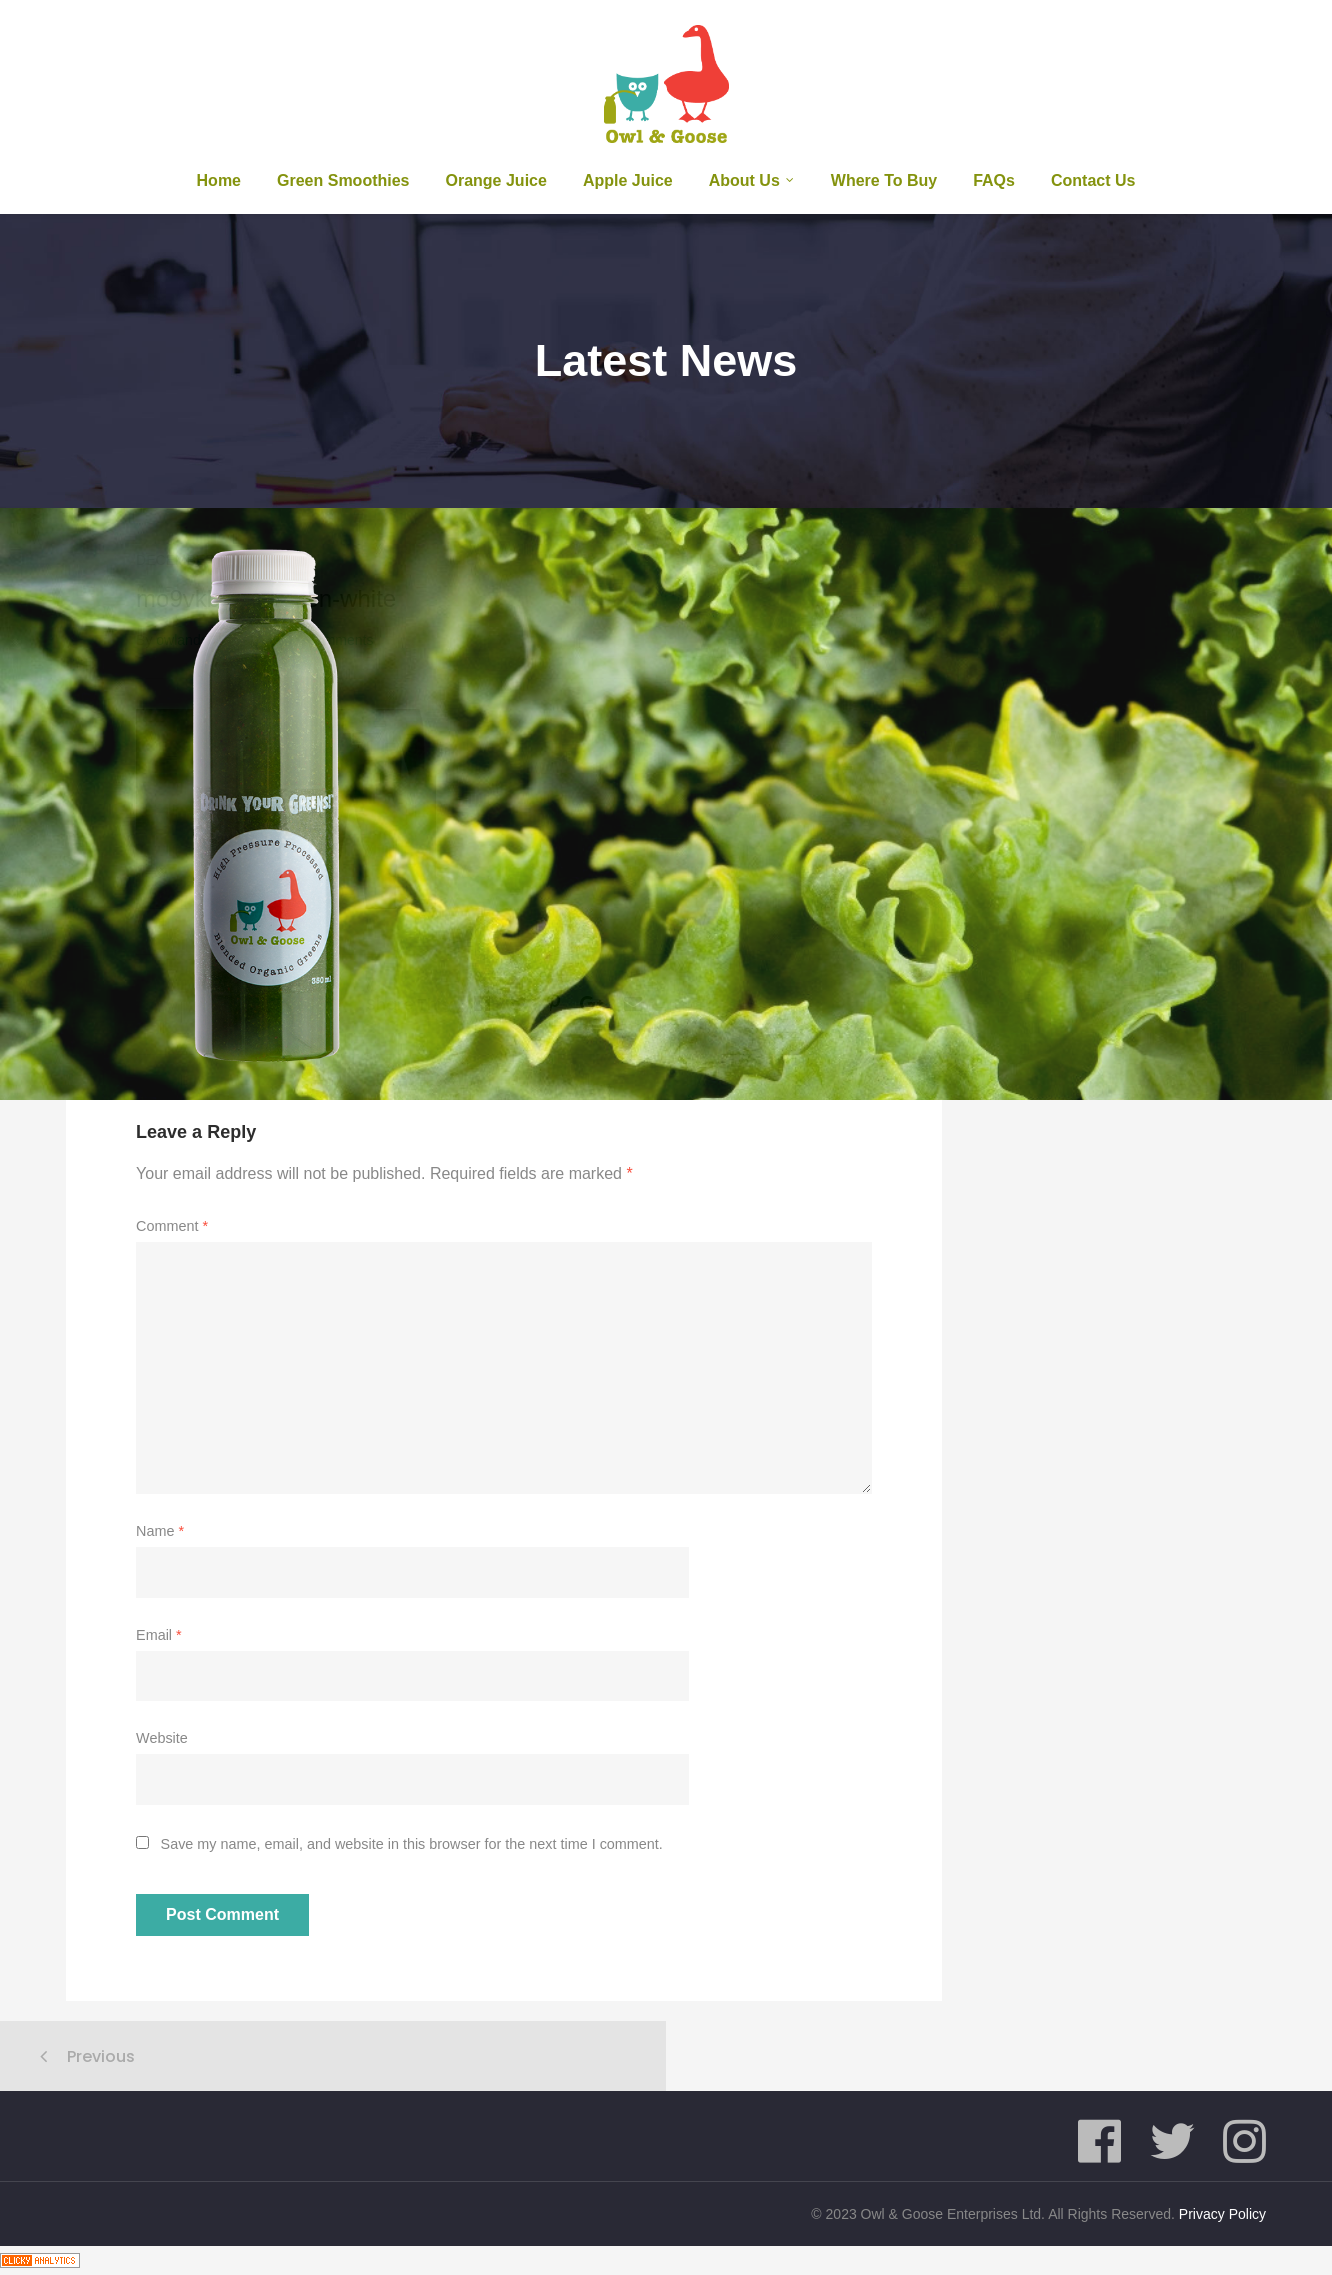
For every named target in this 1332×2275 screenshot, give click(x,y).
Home (219, 180)
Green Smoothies (343, 180)
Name (160, 1531)
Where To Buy (884, 180)
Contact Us (1093, 180)
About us (744, 180)
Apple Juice (628, 180)
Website (162, 1738)
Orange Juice (496, 180)
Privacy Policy (1222, 2214)
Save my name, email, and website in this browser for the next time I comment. (412, 1844)
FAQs (994, 180)
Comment (172, 1226)
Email (159, 1635)
